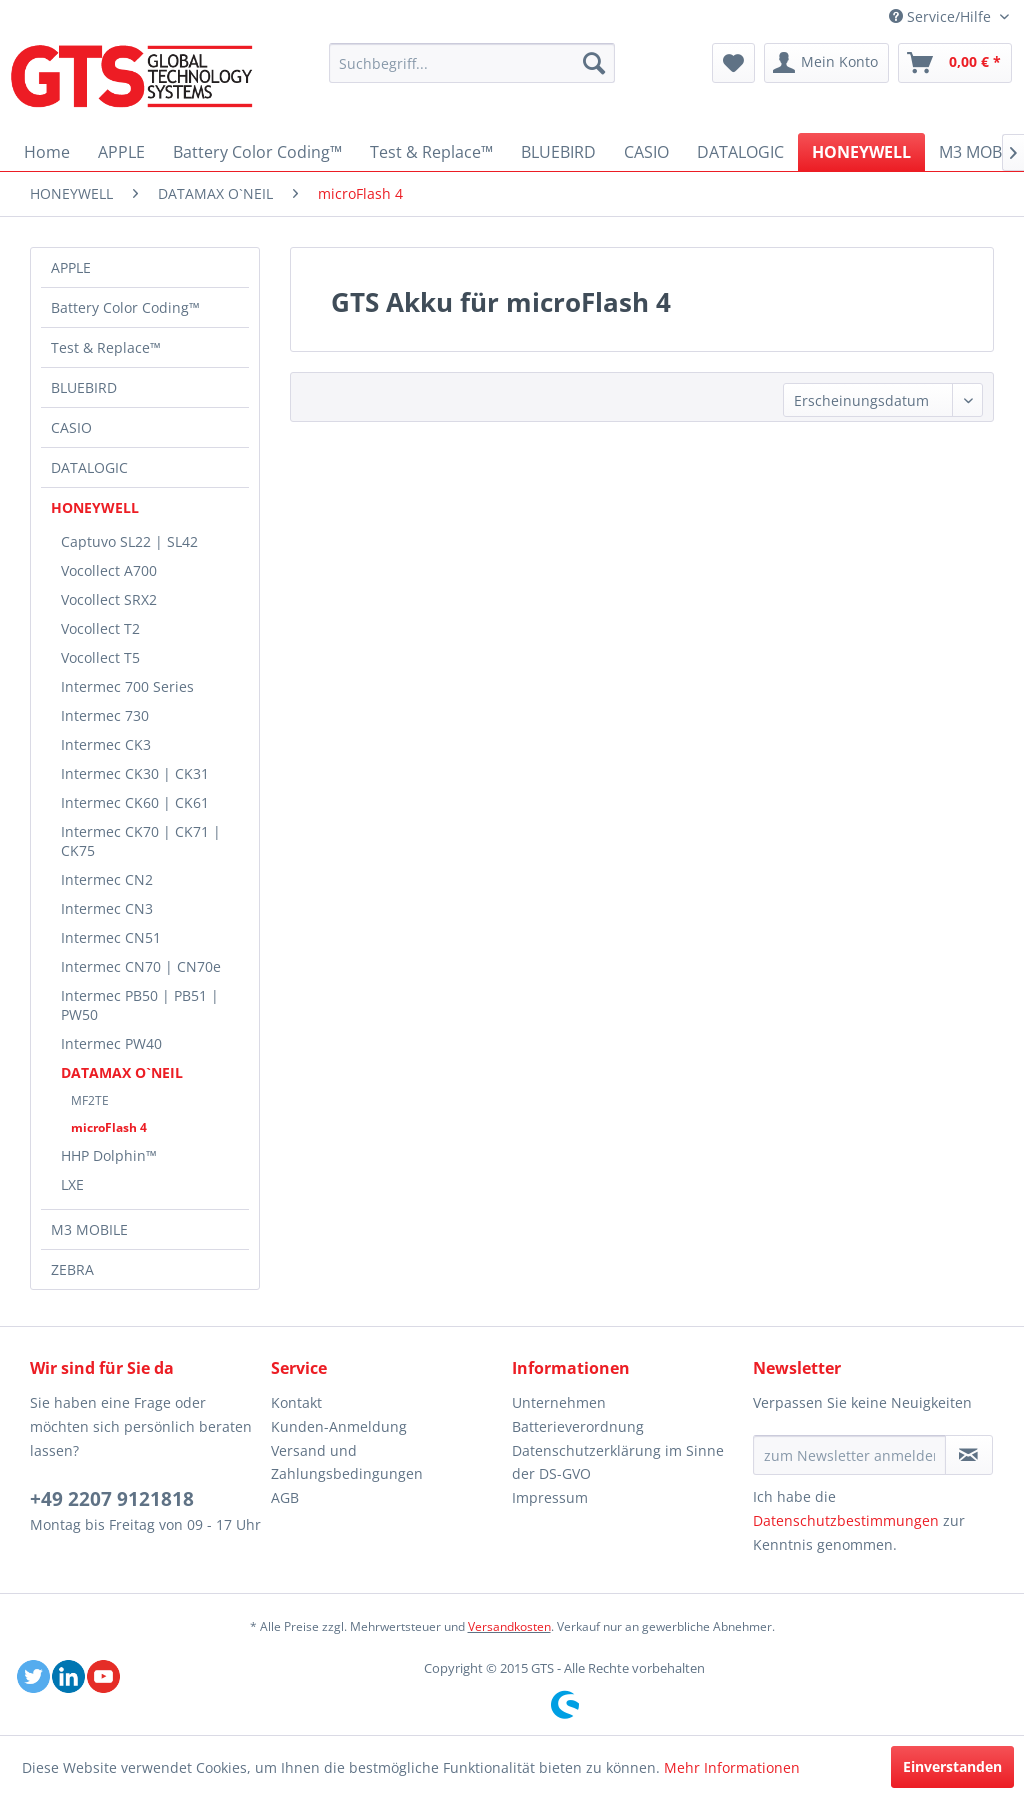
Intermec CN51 (111, 937)
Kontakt (296, 1402)
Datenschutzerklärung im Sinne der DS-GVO (618, 1462)
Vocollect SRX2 (109, 599)
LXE (72, 1184)
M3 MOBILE (89, 1229)
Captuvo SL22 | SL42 (129, 541)
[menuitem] (472, 63)
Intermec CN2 (107, 879)
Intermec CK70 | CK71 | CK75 (141, 841)
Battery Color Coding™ (125, 307)
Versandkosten (509, 1626)
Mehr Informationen (732, 1767)
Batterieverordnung (578, 1426)
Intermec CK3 (106, 744)
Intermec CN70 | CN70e (141, 966)
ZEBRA (72, 1269)
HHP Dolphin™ (109, 1155)
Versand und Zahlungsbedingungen (347, 1462)
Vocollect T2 (100, 628)
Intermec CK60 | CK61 (135, 802)
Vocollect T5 (100, 657)
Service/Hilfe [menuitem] (942, 16)
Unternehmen (559, 1402)
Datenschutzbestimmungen (846, 1520)
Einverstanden (952, 1766)
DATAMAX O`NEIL (122, 1072)
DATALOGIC (89, 467)
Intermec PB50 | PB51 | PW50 (140, 1005)
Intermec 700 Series (127, 686)
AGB (285, 1497)
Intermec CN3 (107, 908)
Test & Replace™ (106, 347)
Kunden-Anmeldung (339, 1426)
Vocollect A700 (109, 570)
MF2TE (90, 1100)
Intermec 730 (105, 715)
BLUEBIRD (84, 387)
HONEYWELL (95, 507)
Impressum (550, 1497)
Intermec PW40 (111, 1043)
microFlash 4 (109, 1127)
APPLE (71, 267)
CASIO (71, 427)
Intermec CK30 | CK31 (135, 773)
